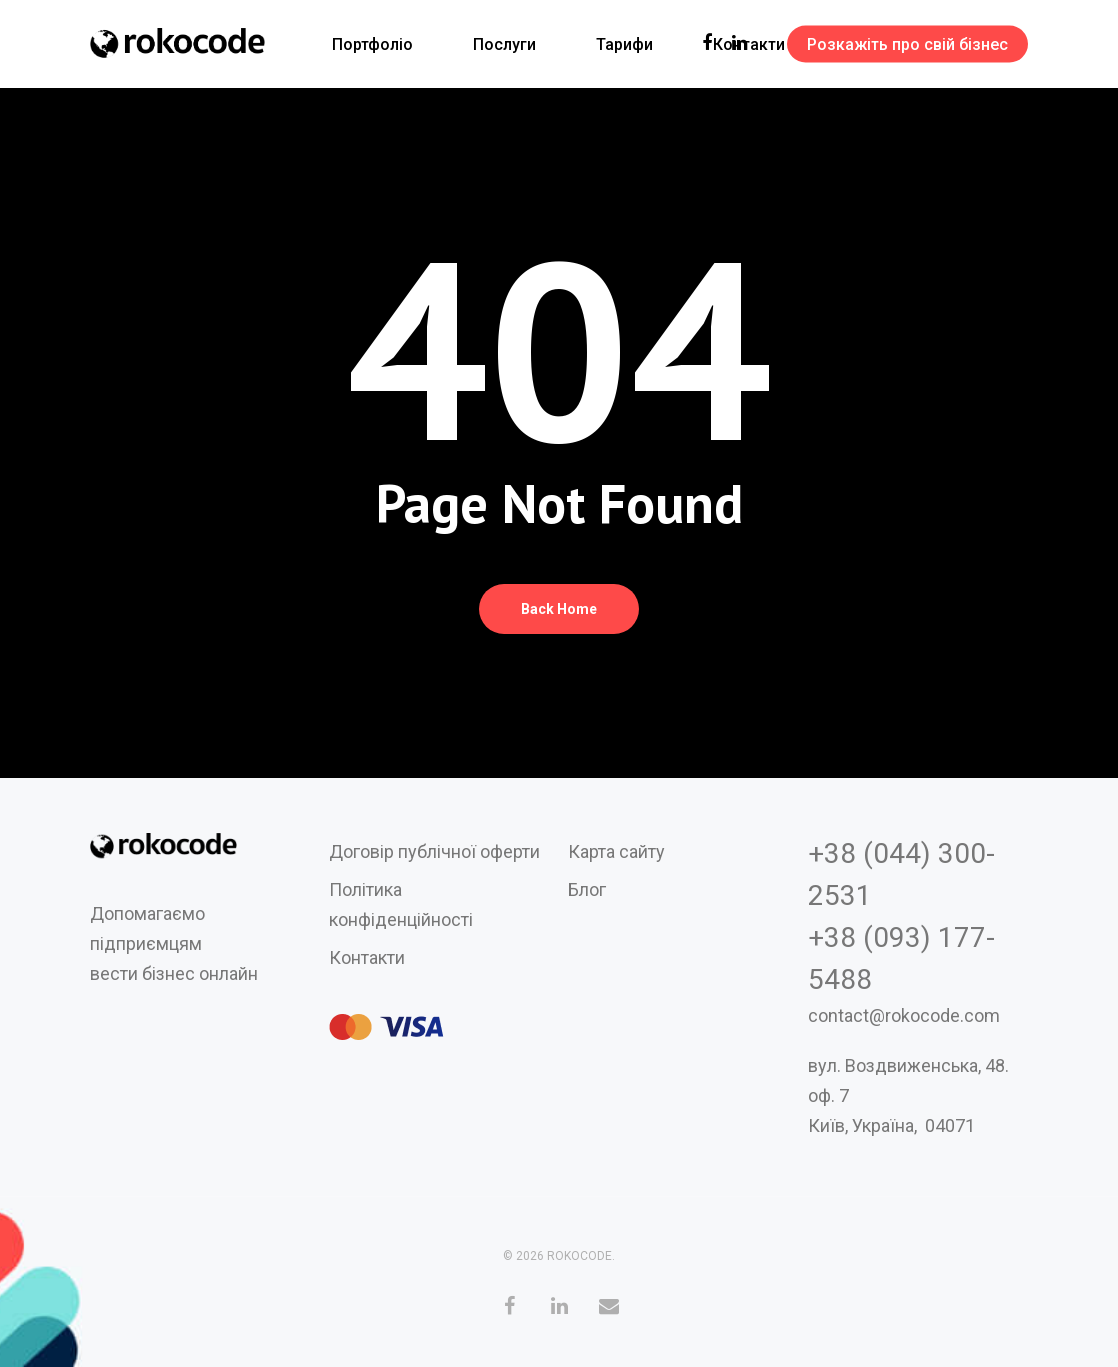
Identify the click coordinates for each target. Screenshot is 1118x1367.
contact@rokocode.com (904, 1015)
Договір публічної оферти (434, 851)
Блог (587, 889)
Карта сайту (616, 851)
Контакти (367, 957)
